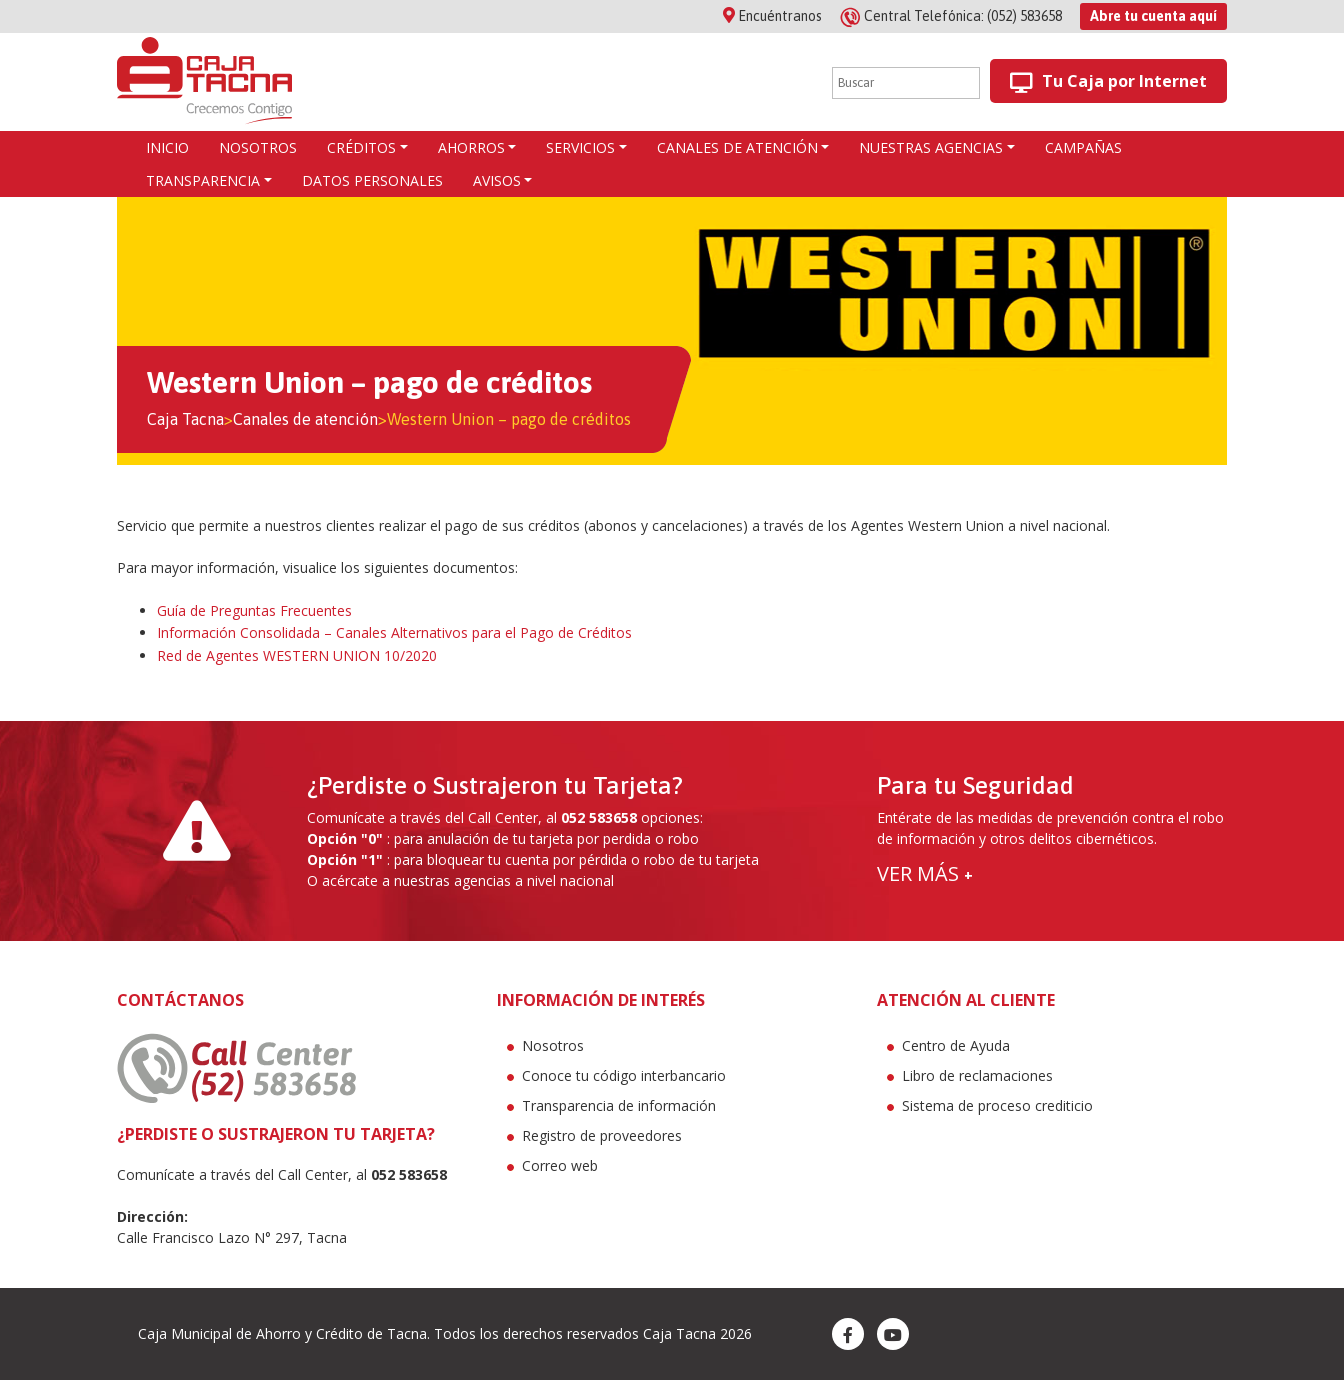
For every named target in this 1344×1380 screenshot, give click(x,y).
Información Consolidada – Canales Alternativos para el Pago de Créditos (394, 632)
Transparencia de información (619, 1105)
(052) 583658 (952, 16)
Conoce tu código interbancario (624, 1075)
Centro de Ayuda (956, 1045)
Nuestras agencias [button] (931, 147)
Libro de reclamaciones (977, 1075)
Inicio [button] (167, 147)
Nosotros (553, 1045)
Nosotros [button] (258, 147)
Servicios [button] (580, 147)
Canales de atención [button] (737, 147)
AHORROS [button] (471, 147)
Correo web (560, 1165)
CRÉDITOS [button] (361, 147)
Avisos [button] (497, 180)
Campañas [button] (1083, 147)
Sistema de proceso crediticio (997, 1105)
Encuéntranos (772, 16)
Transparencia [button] (203, 180)
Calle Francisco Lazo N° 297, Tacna (232, 1237)
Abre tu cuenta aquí (1153, 16)
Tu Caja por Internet (1108, 81)
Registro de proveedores (602, 1135)
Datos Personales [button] (372, 180)
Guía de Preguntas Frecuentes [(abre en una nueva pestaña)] (254, 610)
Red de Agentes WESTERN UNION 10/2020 (297, 655)
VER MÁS (925, 873)
